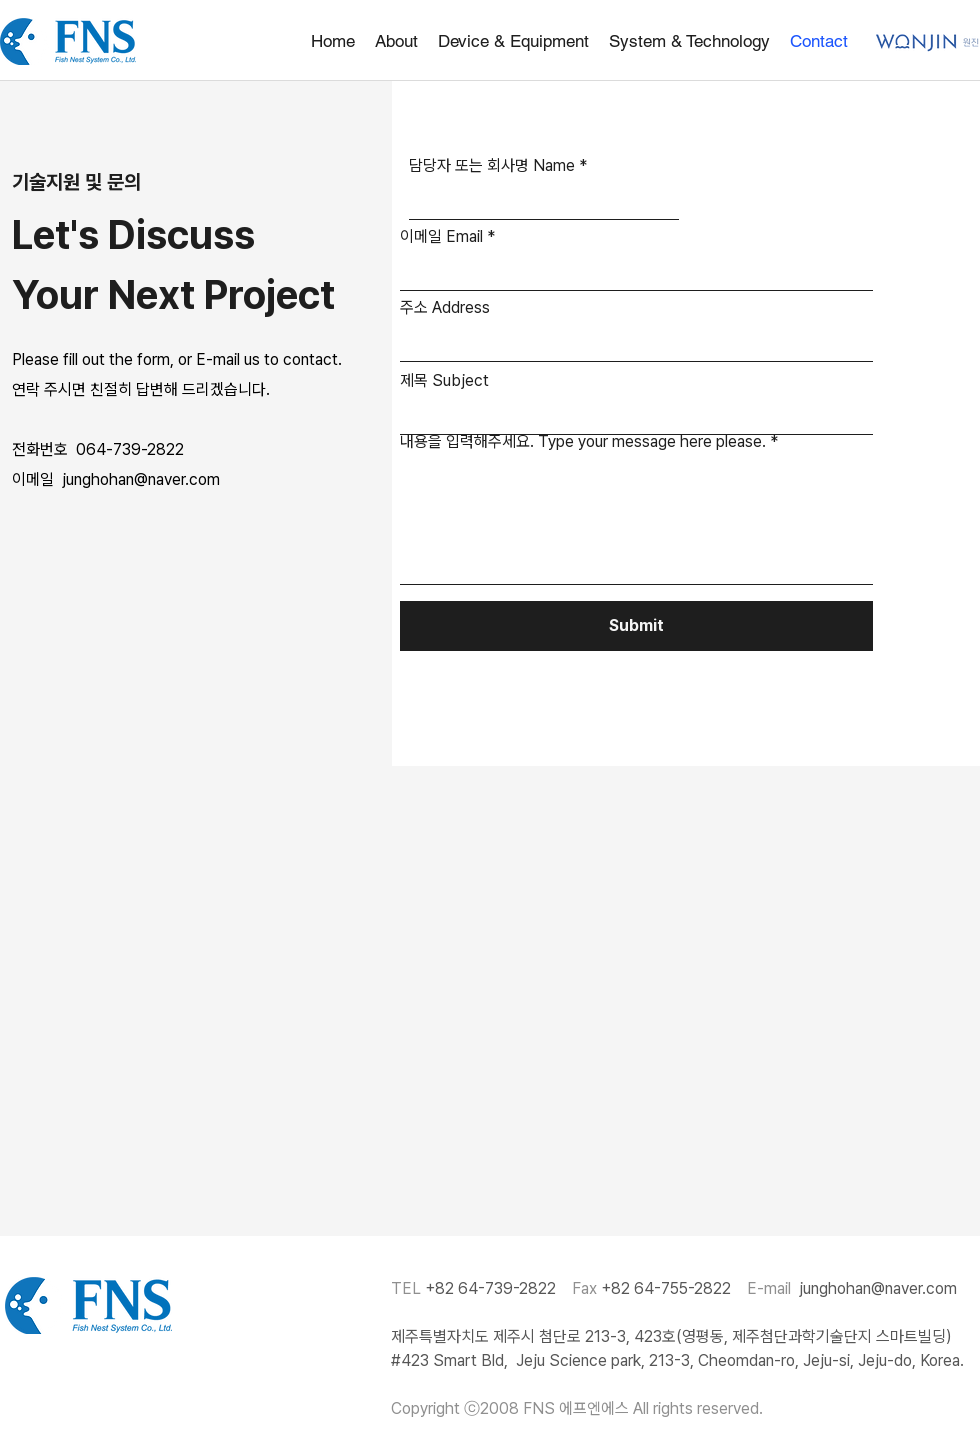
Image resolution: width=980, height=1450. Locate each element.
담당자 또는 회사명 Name (492, 166)
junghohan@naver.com (878, 1288)
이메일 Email (441, 237)
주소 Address (445, 308)
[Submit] (636, 626)
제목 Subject (444, 381)
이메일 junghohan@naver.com (116, 479)
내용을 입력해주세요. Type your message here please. (583, 442)
